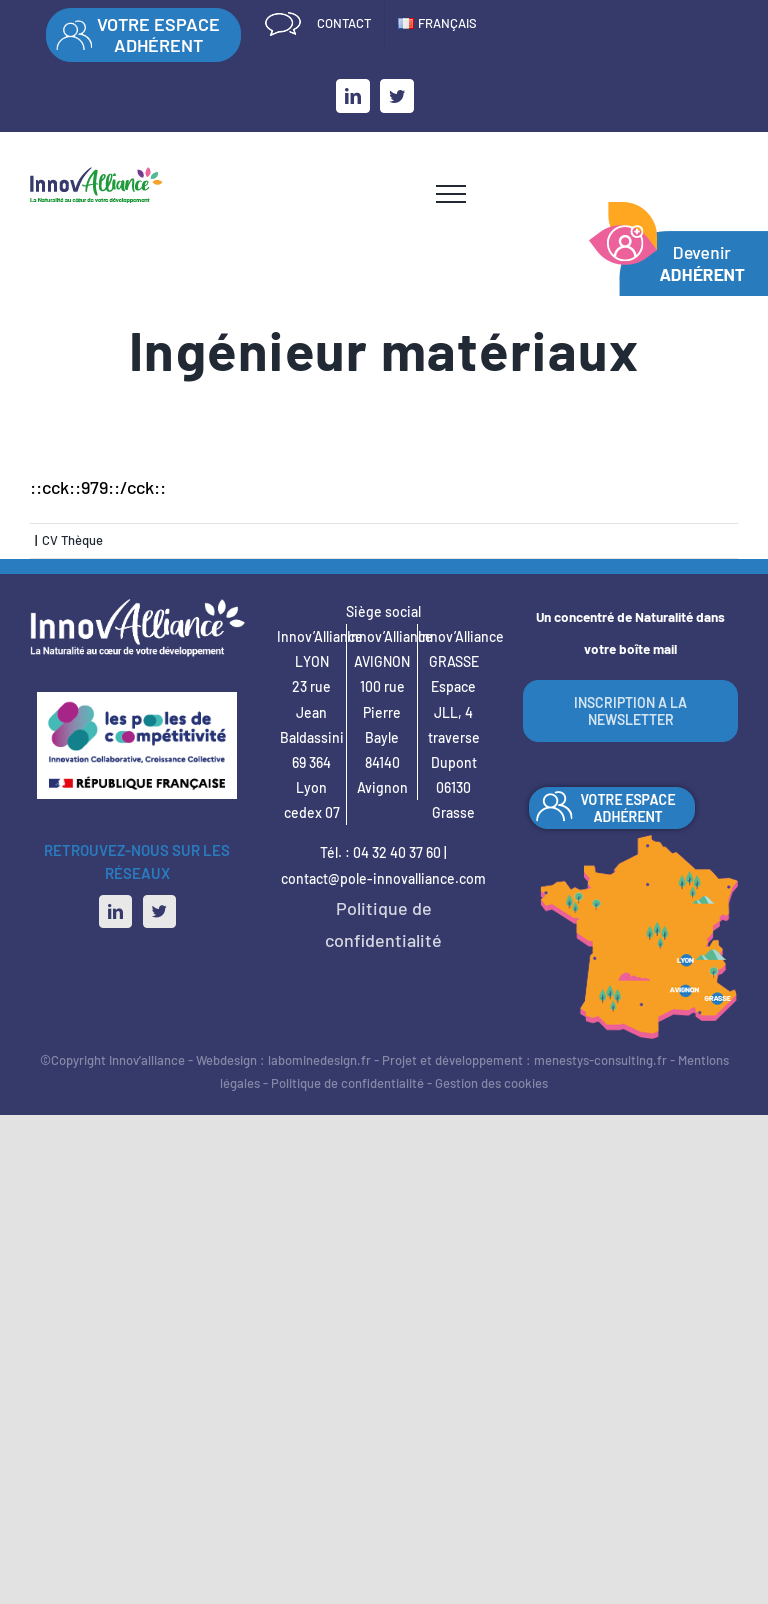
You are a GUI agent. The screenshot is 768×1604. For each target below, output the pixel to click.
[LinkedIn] (115, 911)
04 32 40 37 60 (397, 852)
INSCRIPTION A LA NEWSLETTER (630, 711)
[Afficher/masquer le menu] (451, 194)
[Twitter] (159, 911)
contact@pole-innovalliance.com (383, 878)
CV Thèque (72, 540)
